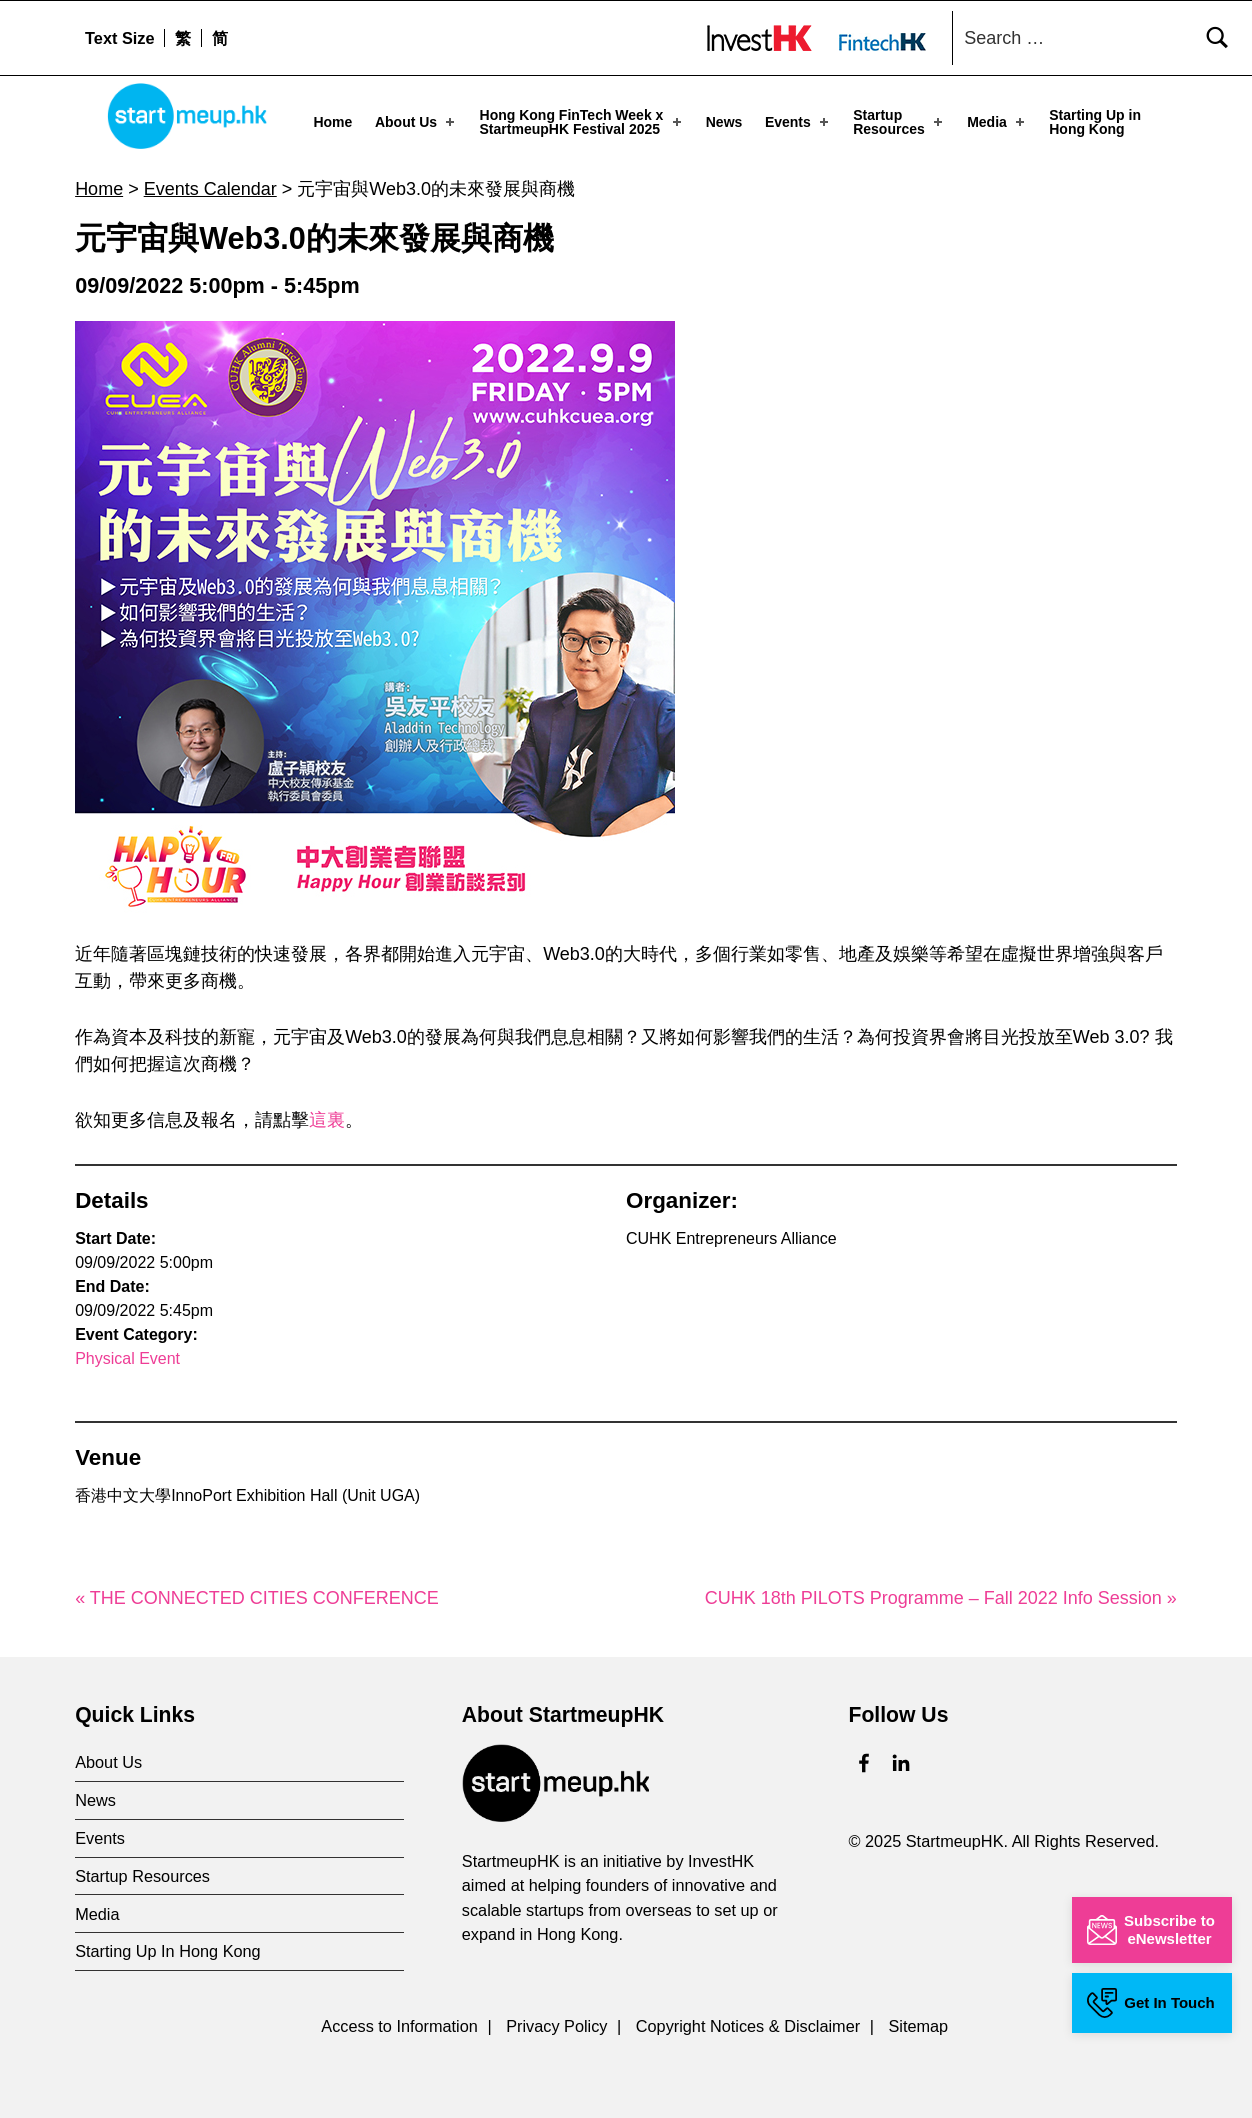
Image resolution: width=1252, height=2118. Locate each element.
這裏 (327, 1120)
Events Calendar (210, 188)
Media (997, 122)
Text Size (119, 38)
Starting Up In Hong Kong (168, 1951)
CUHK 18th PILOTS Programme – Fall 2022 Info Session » (941, 1598)
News (724, 122)
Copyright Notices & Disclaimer (748, 2025)
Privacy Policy (556, 2025)
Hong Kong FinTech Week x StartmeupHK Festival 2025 (582, 122)
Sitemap (918, 2025)
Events (798, 122)
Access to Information (399, 2025)
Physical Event (127, 1358)
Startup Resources (899, 122)
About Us (417, 122)
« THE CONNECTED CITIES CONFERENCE (257, 1598)
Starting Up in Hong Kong (1095, 122)
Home (332, 122)
